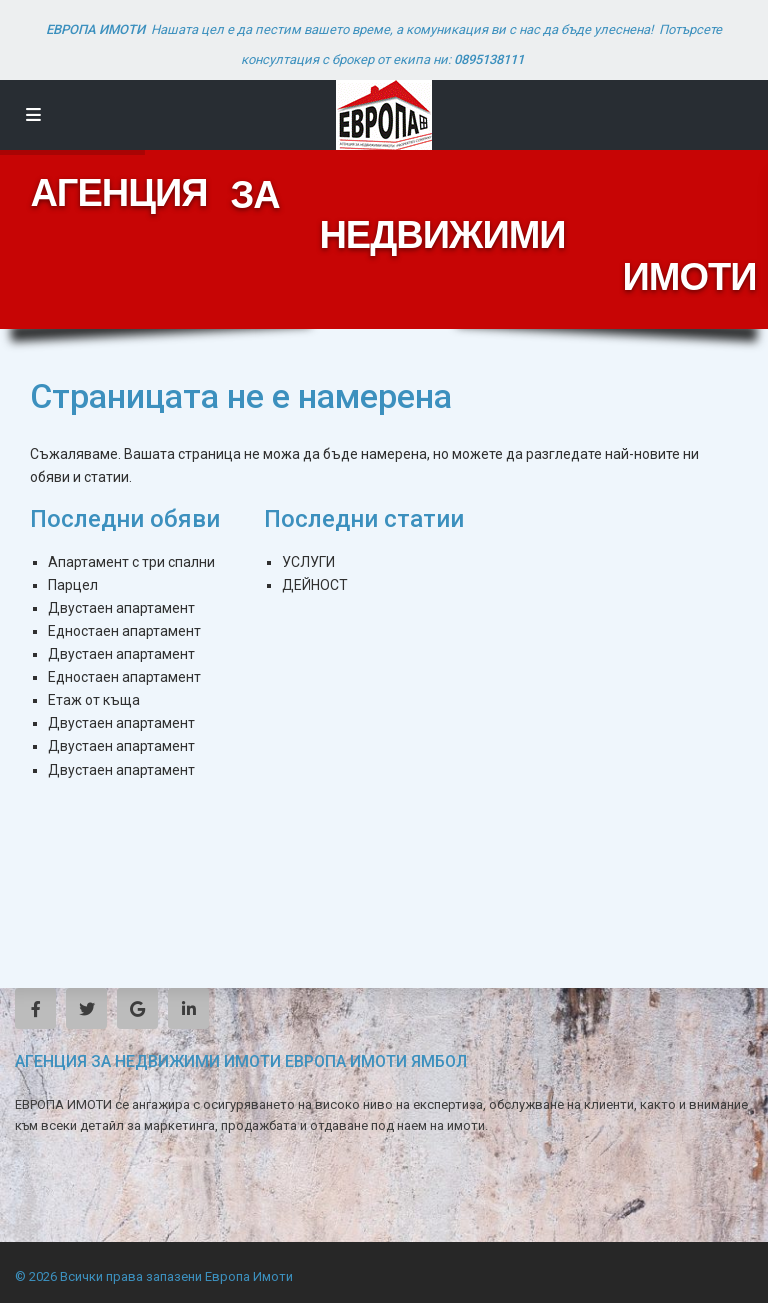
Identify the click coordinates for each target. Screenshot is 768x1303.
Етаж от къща (94, 700)
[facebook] (35, 1008)
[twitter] (86, 1008)
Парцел (73, 585)
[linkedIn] (188, 1008)
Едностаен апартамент (124, 631)
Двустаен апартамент (121, 608)
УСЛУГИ (308, 562)
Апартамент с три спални (131, 562)
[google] (137, 1008)
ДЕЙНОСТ (315, 585)
